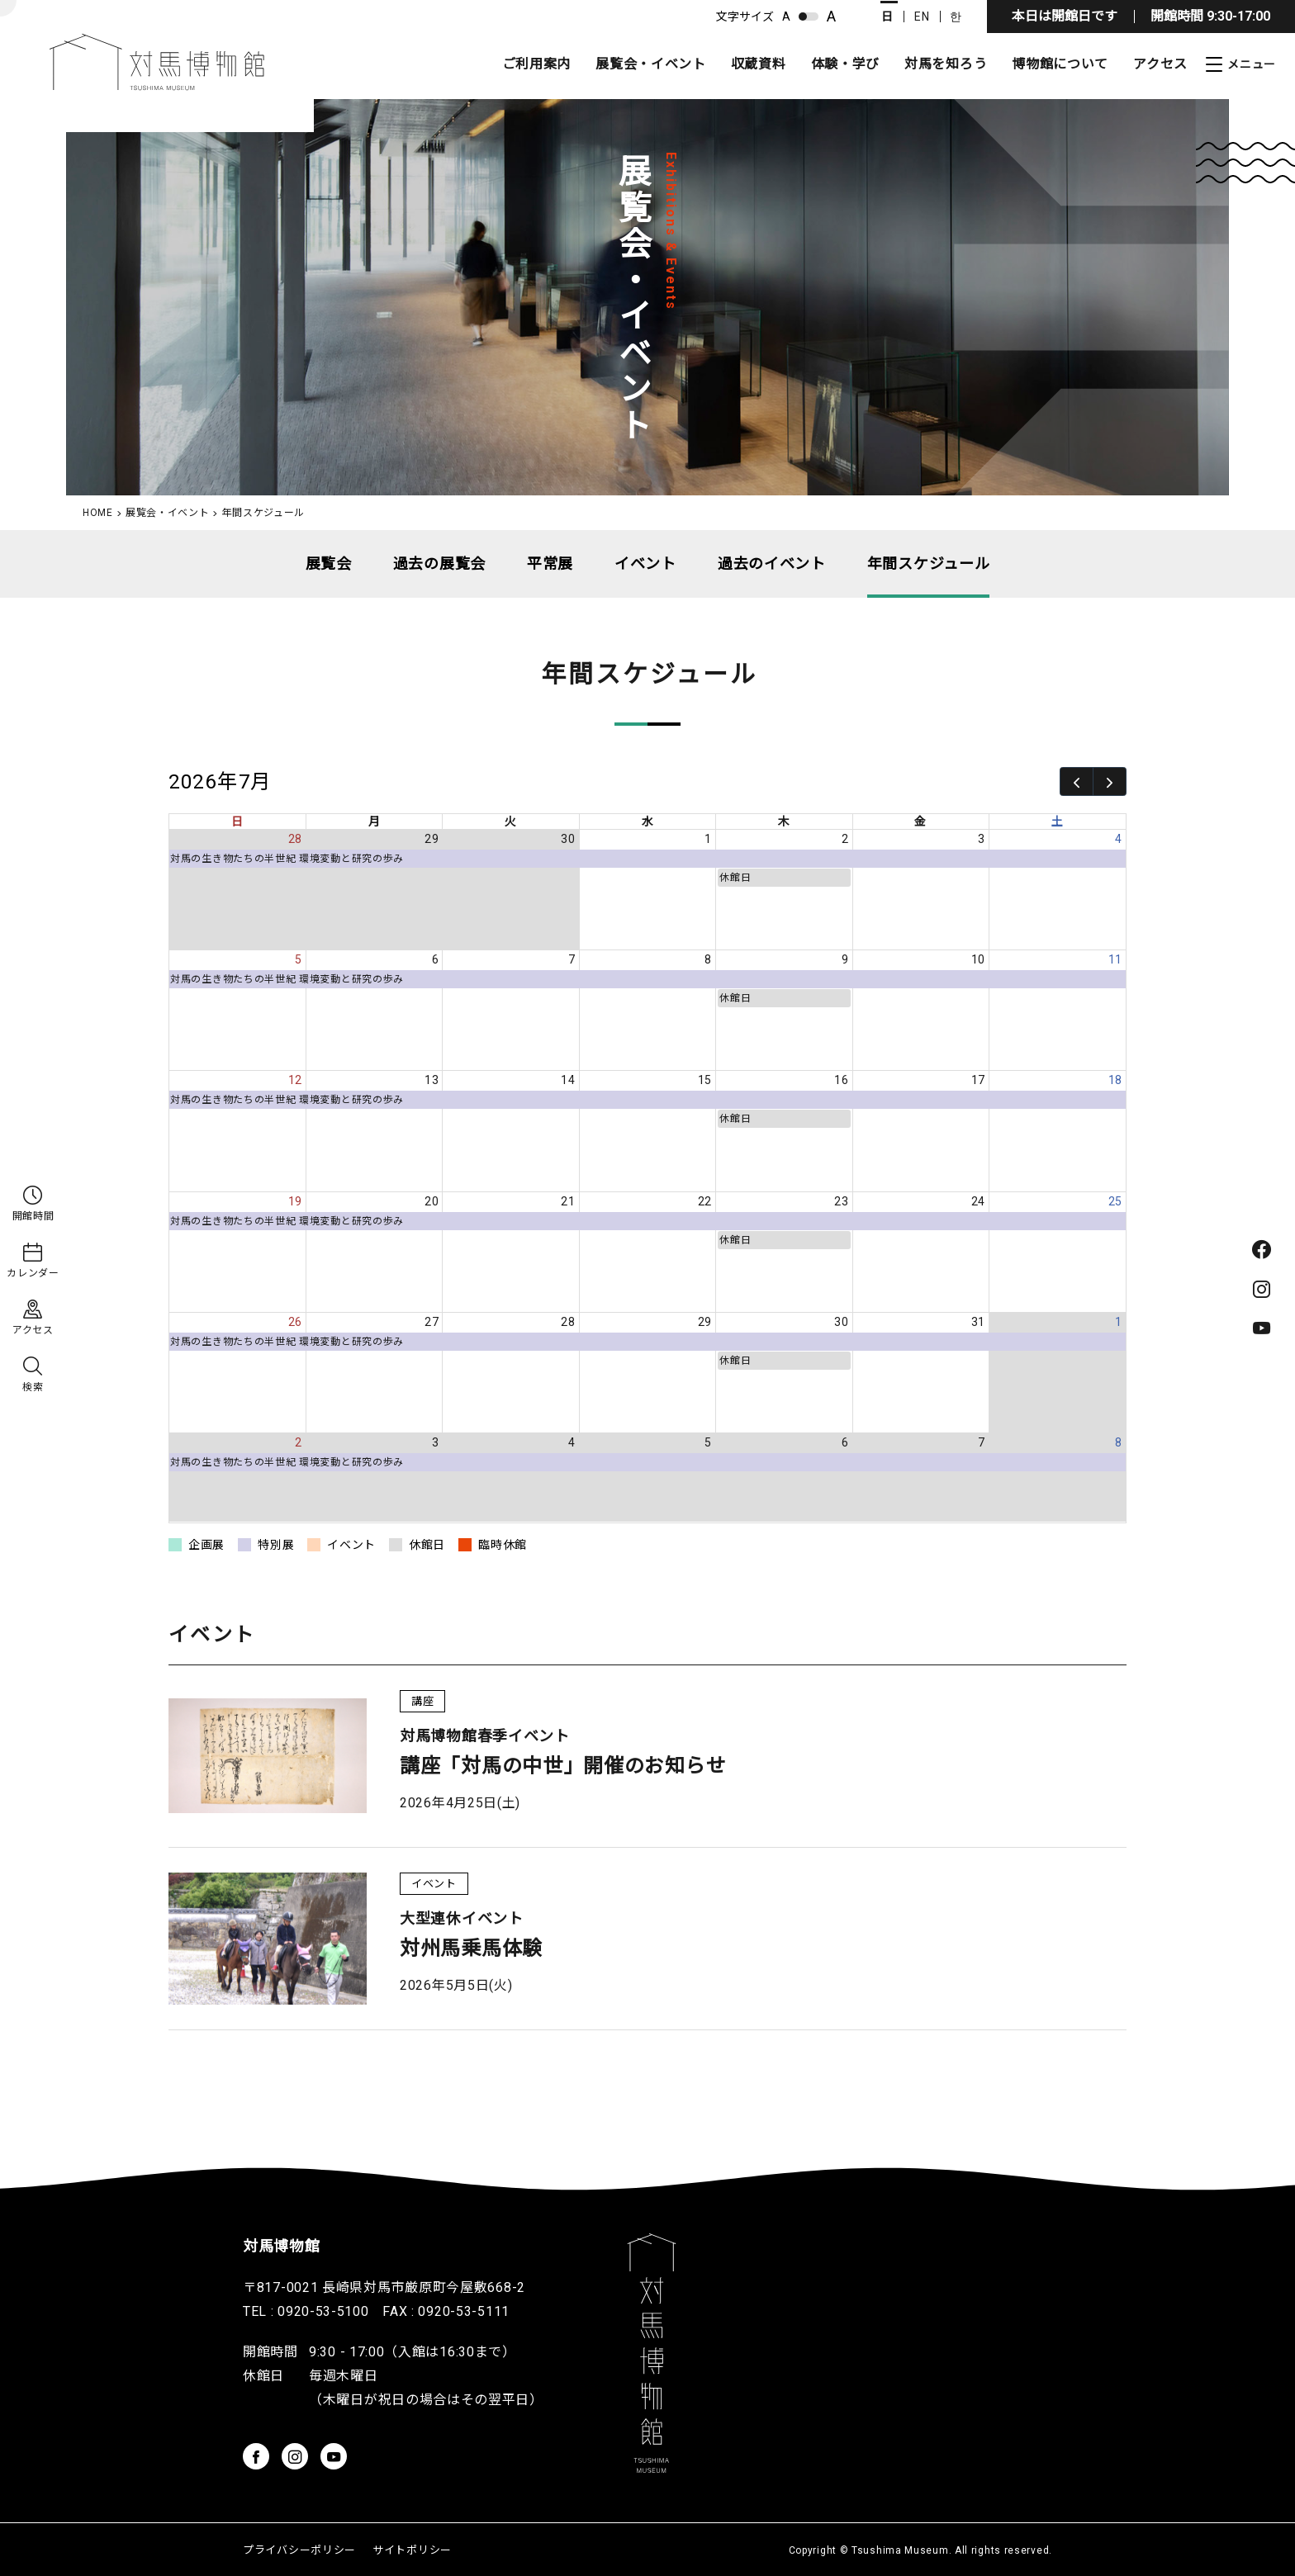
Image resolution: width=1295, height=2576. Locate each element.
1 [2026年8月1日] (1118, 1321)
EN (921, 16)
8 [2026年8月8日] (1118, 1442)
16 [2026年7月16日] (841, 1080)
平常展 (550, 563)
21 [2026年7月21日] (568, 1201)
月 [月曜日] (374, 821)
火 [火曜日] (511, 821)
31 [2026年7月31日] (978, 1321)
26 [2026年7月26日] (295, 1321)
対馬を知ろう (945, 64)
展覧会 (329, 563)
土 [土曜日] (1057, 821)
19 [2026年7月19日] (295, 1201)
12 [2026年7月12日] (295, 1080)
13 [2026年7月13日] (432, 1080)
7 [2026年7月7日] (572, 959)
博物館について (1060, 64)
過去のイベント (772, 563)
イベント (645, 563)
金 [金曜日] (920, 821)
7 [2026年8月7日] (981, 1442)
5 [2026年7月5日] (298, 959)
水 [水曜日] (648, 821)
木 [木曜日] (784, 821)
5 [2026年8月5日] (708, 1442)
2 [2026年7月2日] (845, 838)
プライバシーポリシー (299, 2550)
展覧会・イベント (650, 64)
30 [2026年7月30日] (841, 1321)
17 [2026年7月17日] (978, 1080)
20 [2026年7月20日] (432, 1201)
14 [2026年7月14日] (568, 1080)
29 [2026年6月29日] (432, 838)
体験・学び (845, 64)
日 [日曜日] (237, 821)
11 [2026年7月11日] (1115, 959)
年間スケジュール (928, 563)
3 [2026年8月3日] (435, 1442)
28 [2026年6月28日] (295, 838)
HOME (98, 513)
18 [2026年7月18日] (1115, 1080)
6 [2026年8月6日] (845, 1442)
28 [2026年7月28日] (568, 1321)
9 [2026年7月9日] (845, 959)
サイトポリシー (412, 2550)
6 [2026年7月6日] (435, 959)
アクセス (1160, 64)
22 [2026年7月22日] (705, 1201)
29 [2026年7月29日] (705, 1321)
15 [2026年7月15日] (705, 1080)
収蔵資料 (758, 64)
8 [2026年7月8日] (708, 959)
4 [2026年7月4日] (1118, 838)
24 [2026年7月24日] (978, 1201)
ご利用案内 (537, 64)
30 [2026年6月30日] (568, 838)
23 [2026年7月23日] (841, 1201)
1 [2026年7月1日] (708, 838)
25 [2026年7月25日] (1115, 1201)
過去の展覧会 (439, 563)
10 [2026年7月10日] (978, 959)
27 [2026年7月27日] (432, 1321)
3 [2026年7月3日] (981, 838)
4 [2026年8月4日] (572, 1442)
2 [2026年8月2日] (298, 1442)
